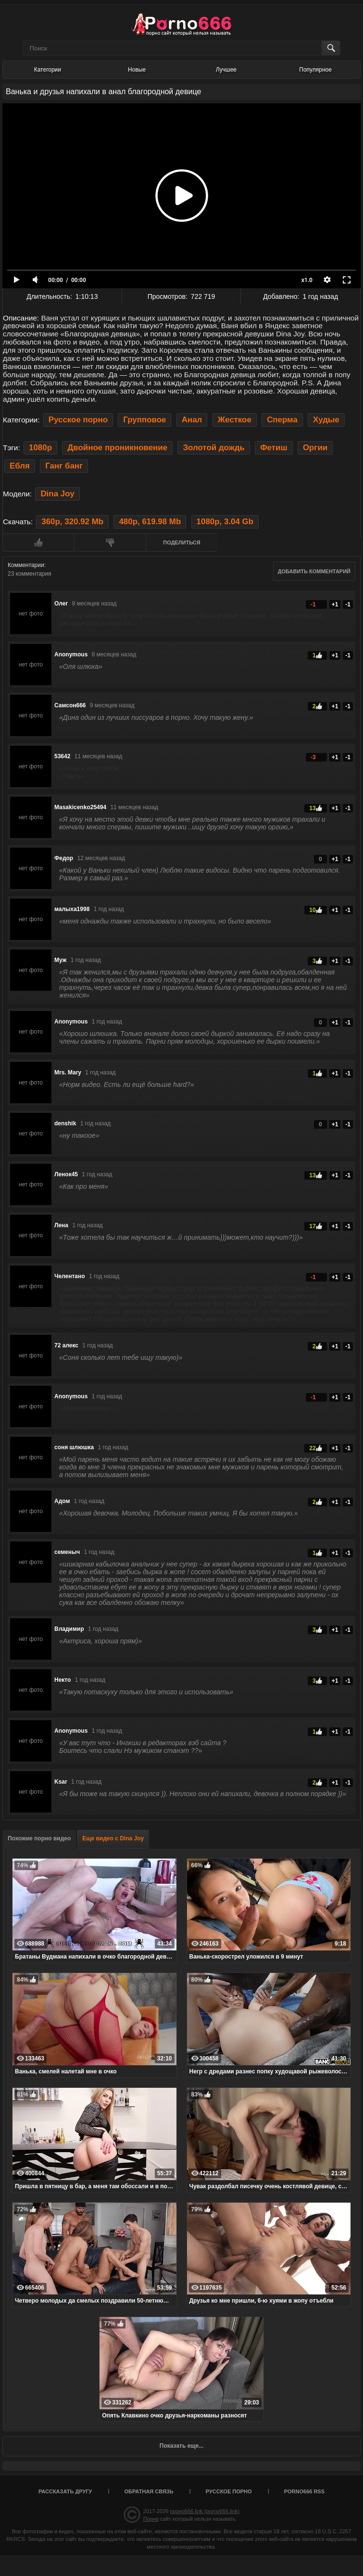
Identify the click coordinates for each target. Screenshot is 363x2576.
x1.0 (307, 280)
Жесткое (234, 419)
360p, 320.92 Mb (72, 521)
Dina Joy (57, 493)
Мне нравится (38, 542)
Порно (151, 2519)
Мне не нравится (110, 542)
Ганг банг (64, 465)
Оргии (315, 447)
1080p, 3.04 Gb (225, 521)
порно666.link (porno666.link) (204, 2511)
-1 (347, 604)
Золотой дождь (213, 447)
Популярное (315, 69)
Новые (137, 69)
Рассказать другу (65, 2491)
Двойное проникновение (117, 447)
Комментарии (26, 565)
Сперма (282, 419)
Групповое (144, 419)
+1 (335, 604)
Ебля (20, 465)
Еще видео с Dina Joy (113, 1838)
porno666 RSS (304, 2491)
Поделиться (181, 542)
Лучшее (226, 69)
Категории (47, 69)
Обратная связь (149, 2491)
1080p (40, 447)
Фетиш (273, 447)
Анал (192, 419)
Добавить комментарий (314, 571)
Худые (326, 419)
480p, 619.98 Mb (150, 521)
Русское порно (78, 419)
